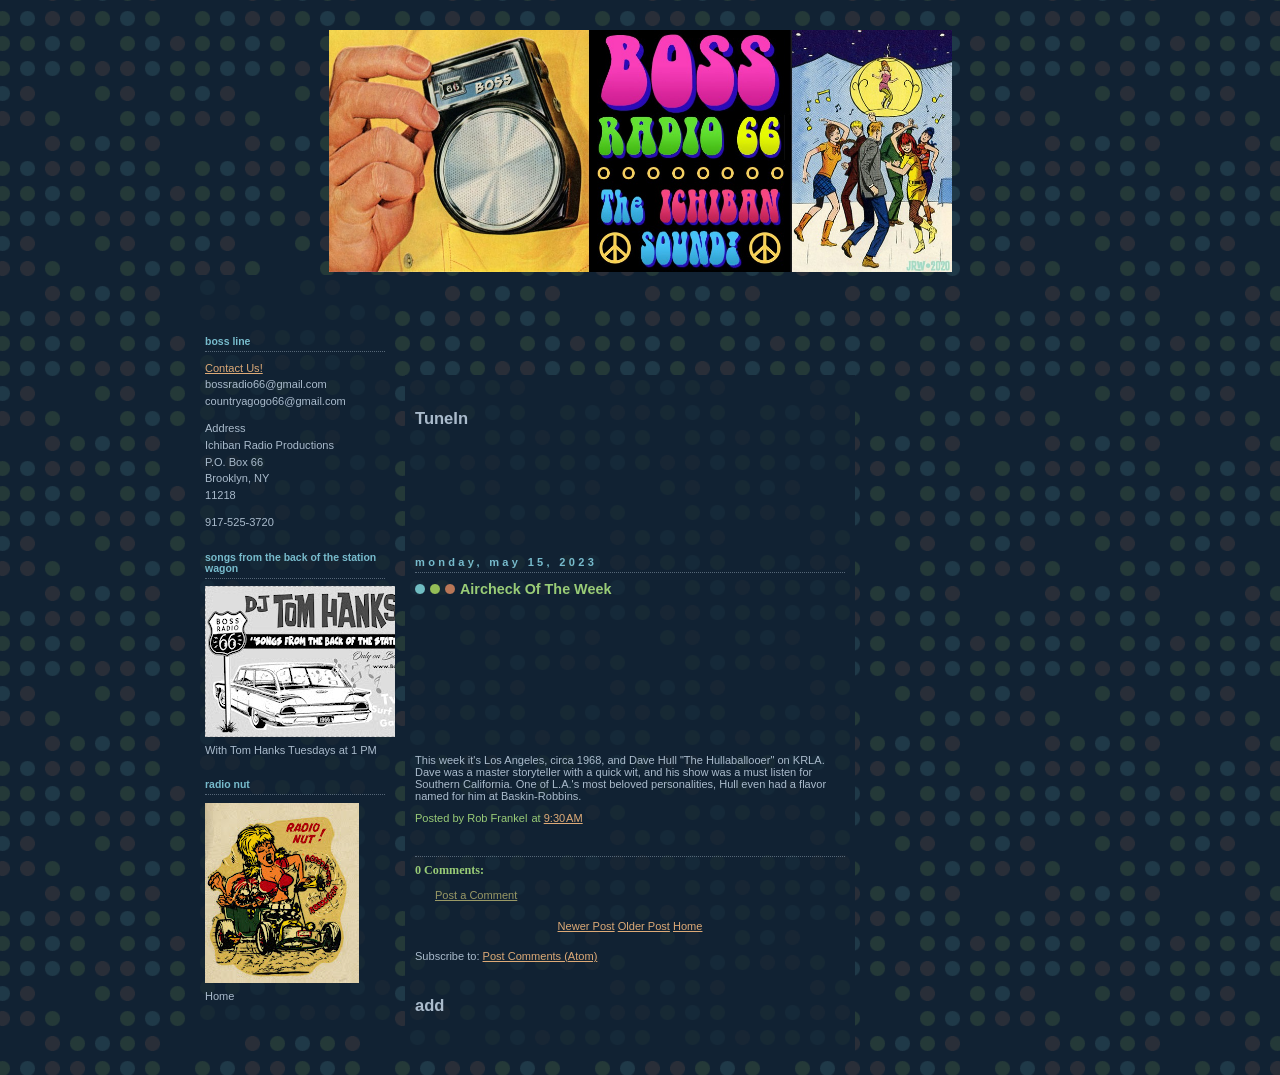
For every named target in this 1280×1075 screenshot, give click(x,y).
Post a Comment (476, 895)
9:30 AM (563, 818)
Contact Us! (234, 368)
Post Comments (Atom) (540, 956)
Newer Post (586, 926)
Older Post (644, 926)
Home (687, 926)
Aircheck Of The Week (535, 589)
